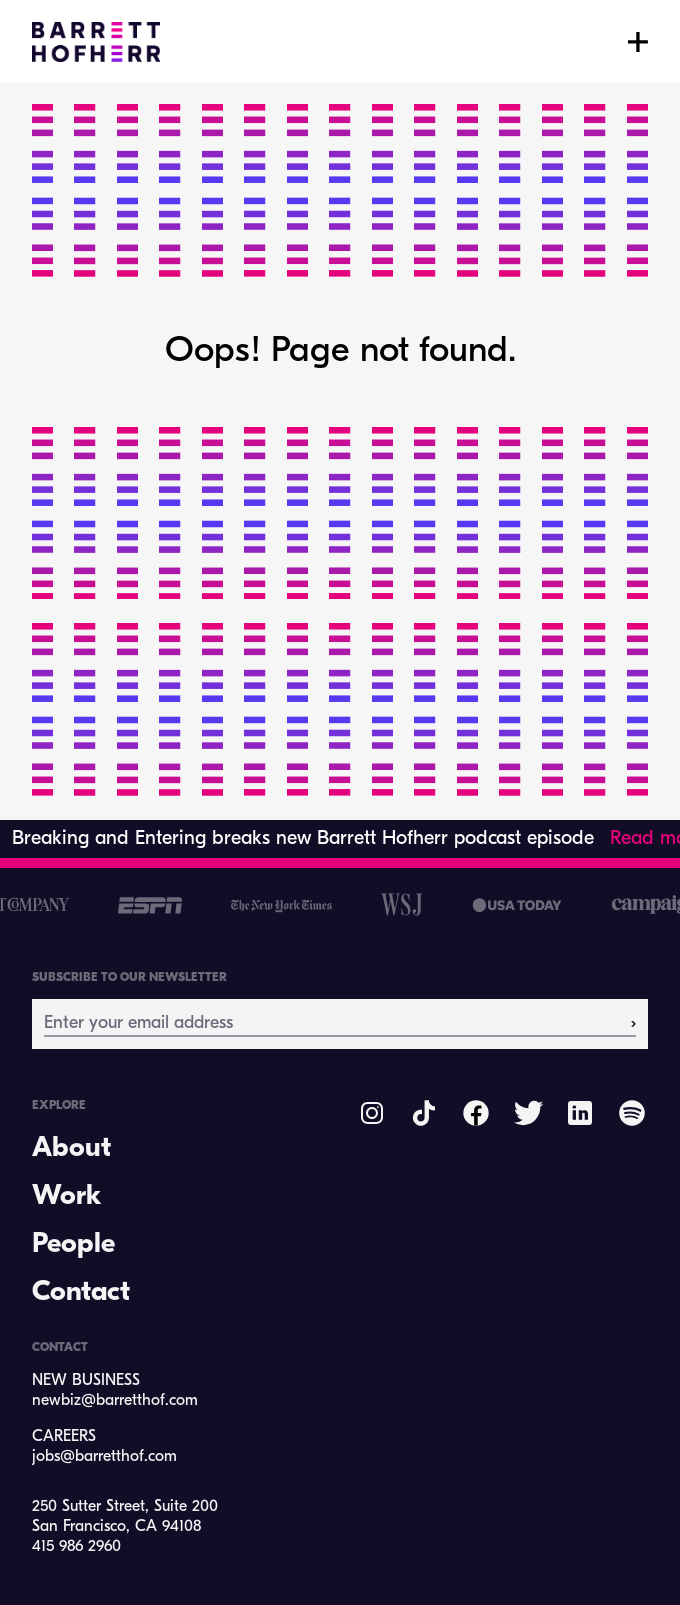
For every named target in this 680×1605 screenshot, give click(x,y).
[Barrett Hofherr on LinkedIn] (580, 1113)
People (73, 1245)
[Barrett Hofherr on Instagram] (372, 1113)
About (71, 1149)
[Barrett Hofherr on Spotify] (632, 1113)
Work (67, 1197)
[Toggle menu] (638, 42)
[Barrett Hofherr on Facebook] (476, 1113)
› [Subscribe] (633, 1022)
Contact (81, 1293)
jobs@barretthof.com (104, 1457)
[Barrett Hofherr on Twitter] (528, 1113)
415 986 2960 (76, 1547)
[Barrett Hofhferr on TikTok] (424, 1113)
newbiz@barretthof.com (115, 1401)
